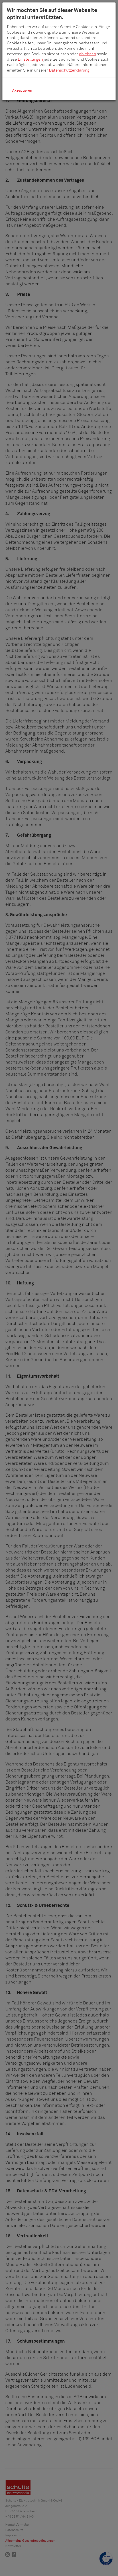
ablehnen (87, 54)
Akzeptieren (22, 90)
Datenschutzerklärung (69, 70)
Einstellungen (30, 60)
